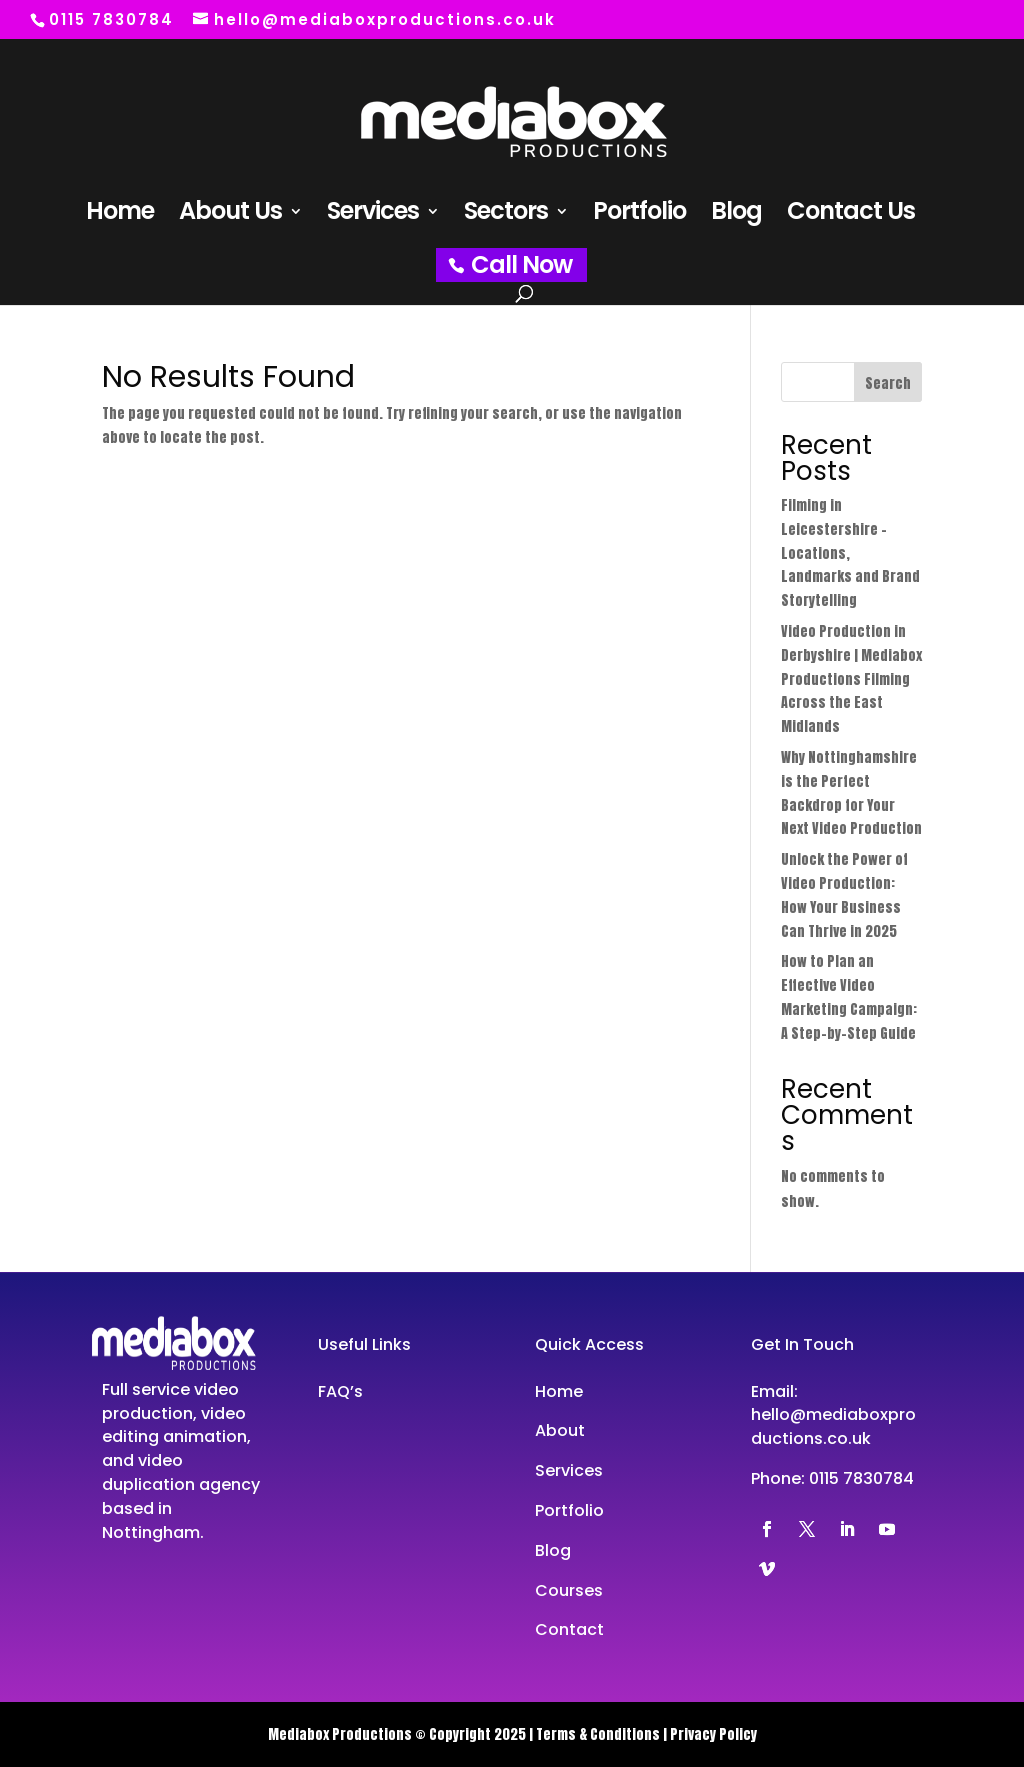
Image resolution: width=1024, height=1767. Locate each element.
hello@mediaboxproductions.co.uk (833, 1426)
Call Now (521, 264)
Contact (569, 1629)
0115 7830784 (861, 1478)
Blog (736, 215)
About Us (230, 215)
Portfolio (639, 215)
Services (373, 215)
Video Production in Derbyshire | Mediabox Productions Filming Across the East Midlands (851, 679)
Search (888, 383)
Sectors (506, 215)
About (560, 1430)
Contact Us (851, 215)
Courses (569, 1590)
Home (120, 215)
